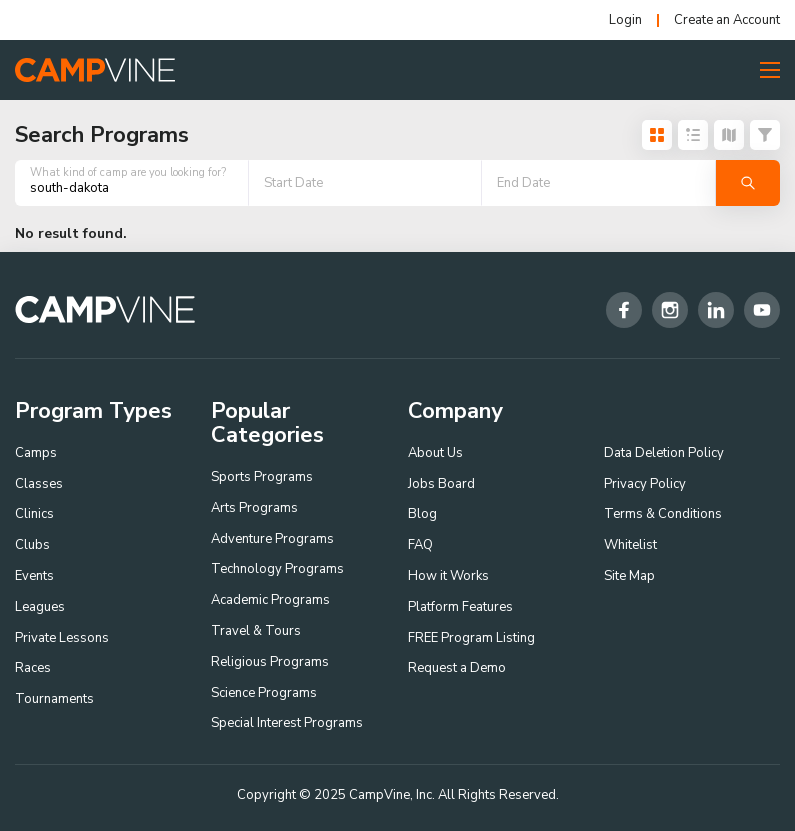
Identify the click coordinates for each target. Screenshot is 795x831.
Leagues (40, 607)
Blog (422, 514)
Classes (39, 484)
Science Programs (264, 693)
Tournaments (54, 699)
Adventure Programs (272, 539)
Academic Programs (270, 600)
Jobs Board (441, 484)
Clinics (34, 514)
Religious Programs (270, 662)
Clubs (32, 545)
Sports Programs (262, 477)
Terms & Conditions (663, 514)
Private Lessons (62, 638)
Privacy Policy (645, 484)
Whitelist (630, 545)
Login (625, 20)
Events (34, 576)
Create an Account (727, 20)
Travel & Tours (256, 631)
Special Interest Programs (287, 723)
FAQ (420, 545)
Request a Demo (457, 668)
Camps (36, 453)
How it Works (448, 576)
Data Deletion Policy (664, 453)
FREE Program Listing (471, 638)
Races (33, 668)
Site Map (629, 576)
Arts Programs (254, 508)
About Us (435, 453)
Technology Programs (277, 569)
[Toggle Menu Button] (770, 70)
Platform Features (460, 607)
